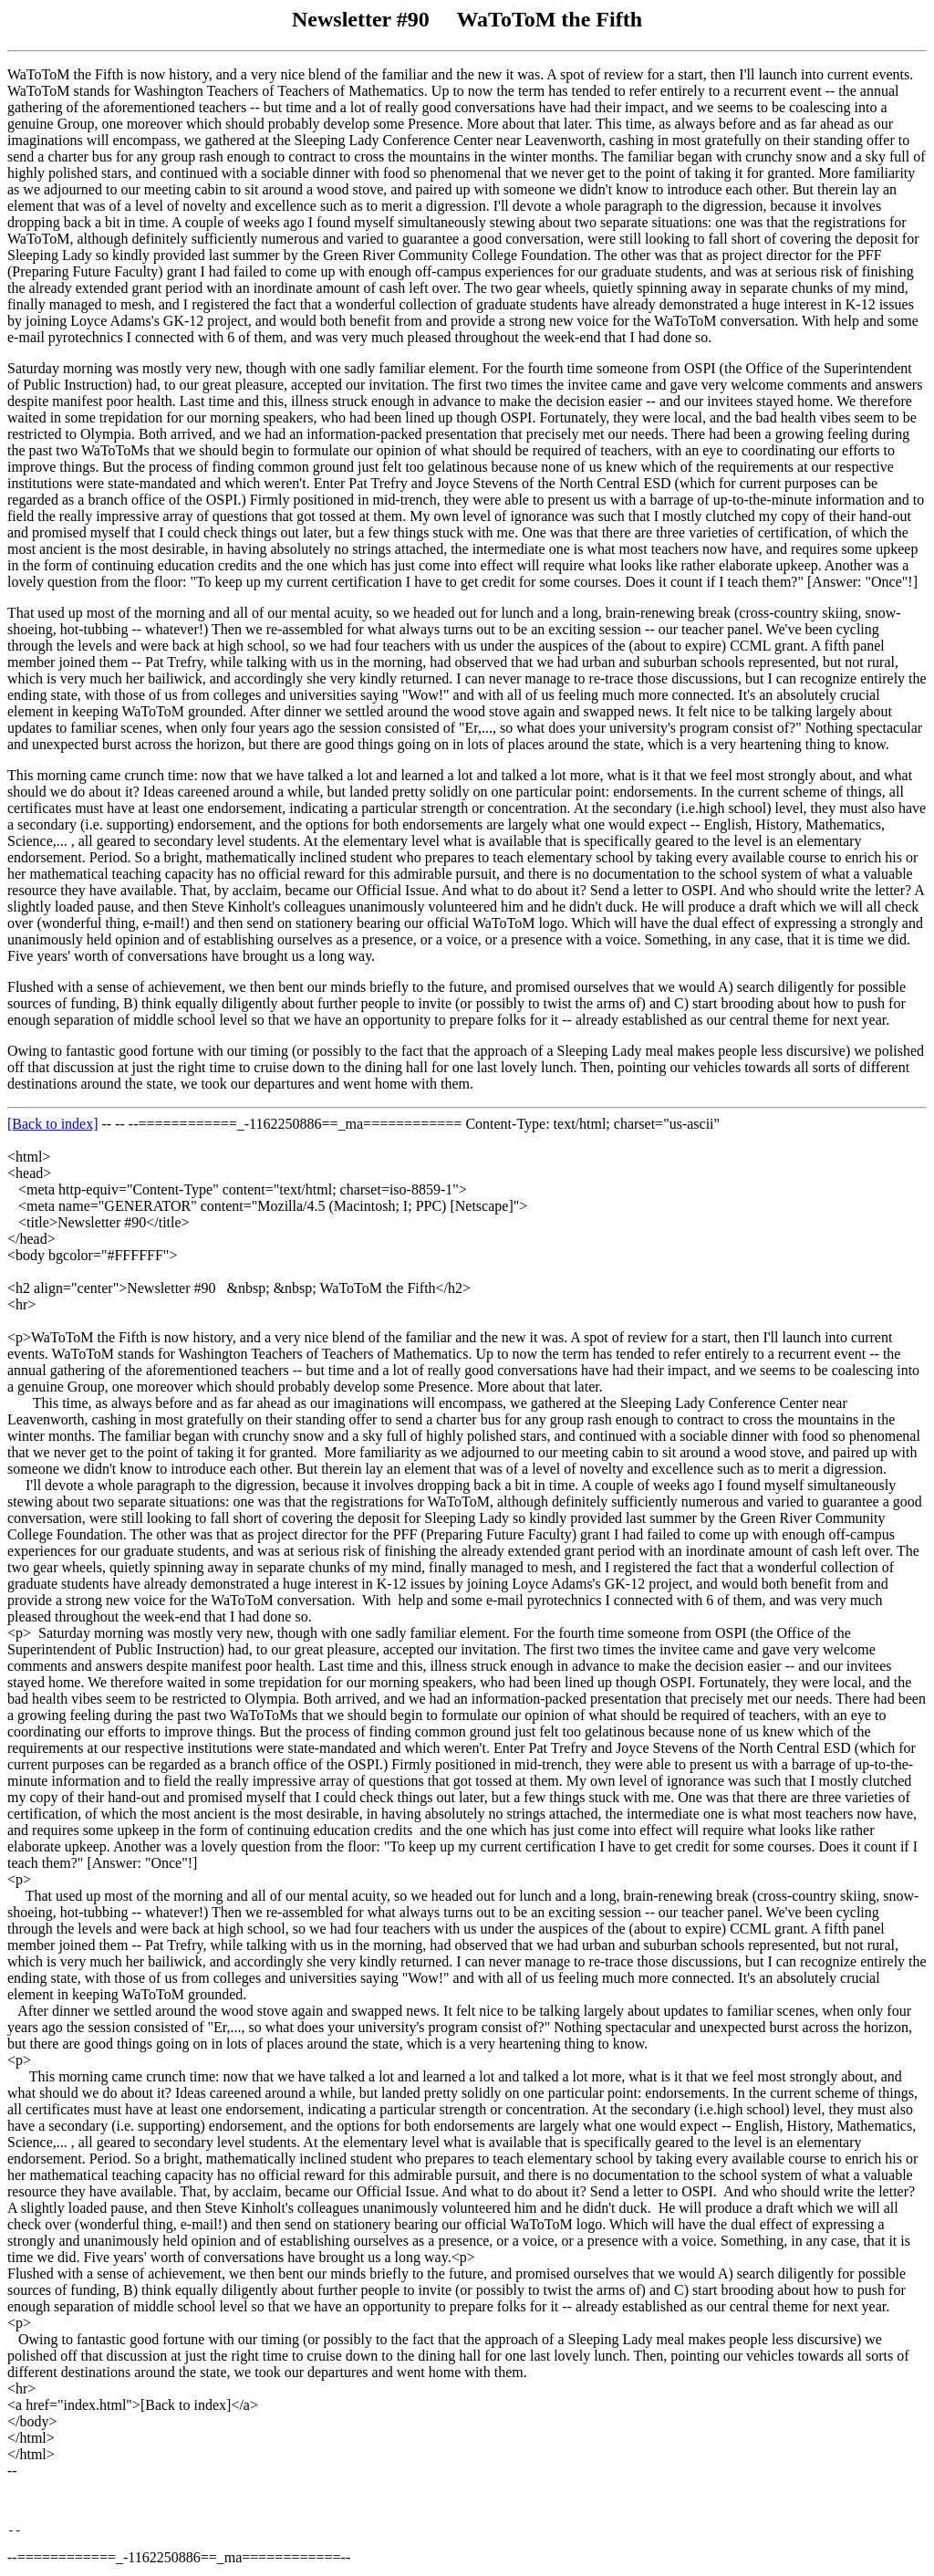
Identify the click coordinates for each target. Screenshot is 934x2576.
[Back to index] (53, 1124)
